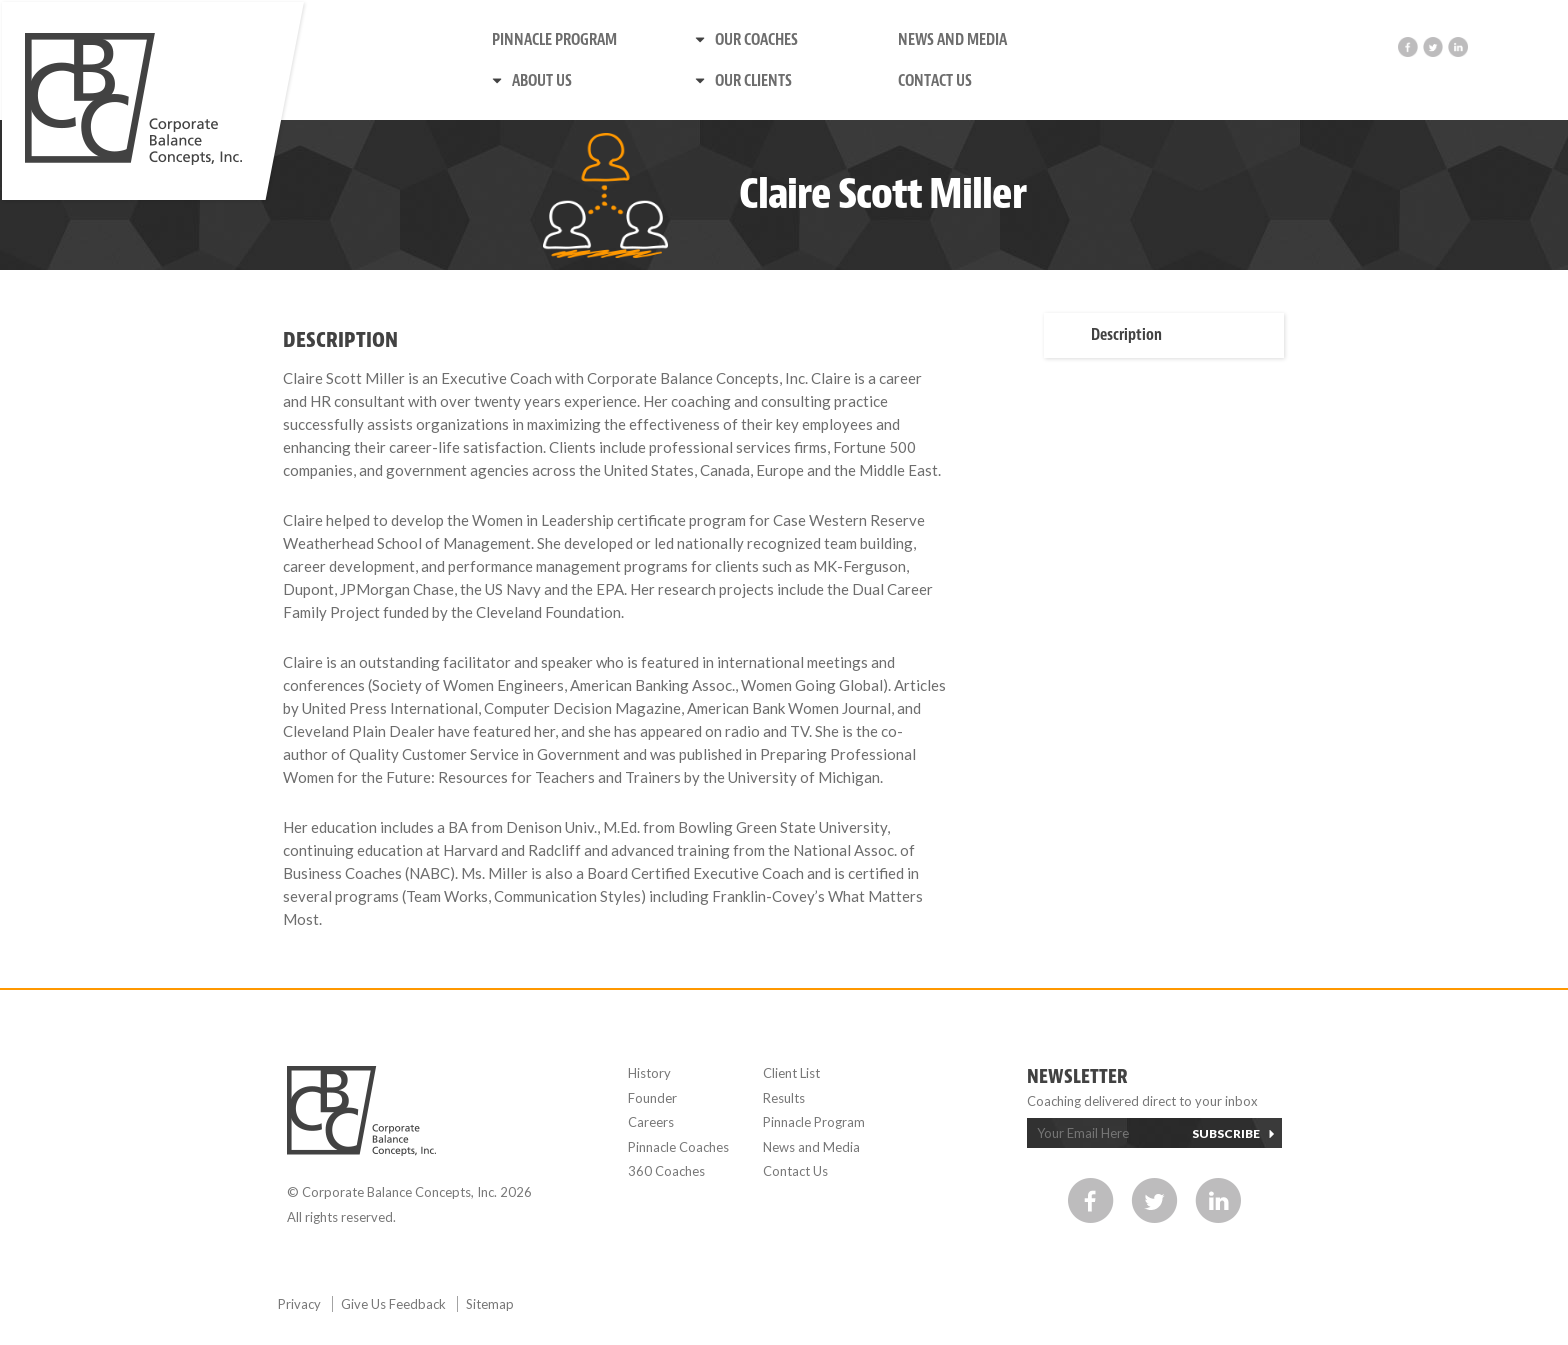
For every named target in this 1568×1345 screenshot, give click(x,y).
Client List (791, 1073)
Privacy (301, 1304)
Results (784, 1098)
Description (1126, 335)
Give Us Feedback (395, 1304)
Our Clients (753, 81)
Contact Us (935, 81)
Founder (652, 1098)
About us (542, 81)
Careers (651, 1122)
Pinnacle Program (554, 40)
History (649, 1073)
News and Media (952, 40)
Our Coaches (756, 40)
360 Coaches (666, 1171)
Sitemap (490, 1304)
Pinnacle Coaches (678, 1147)
